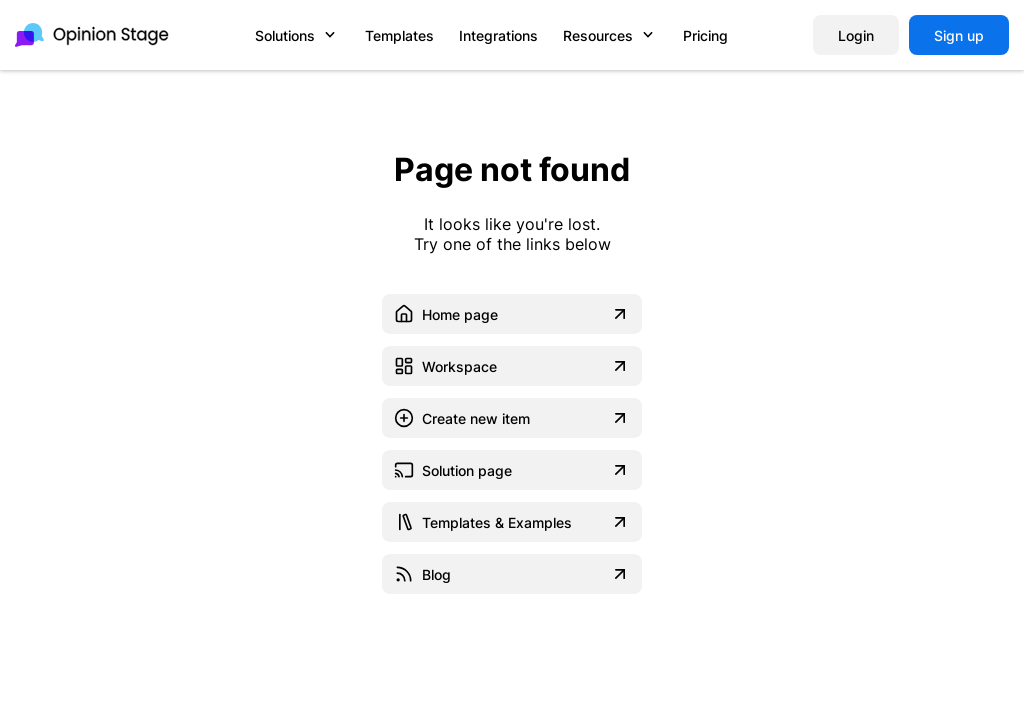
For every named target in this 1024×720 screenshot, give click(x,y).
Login (856, 35)
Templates (399, 35)
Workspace (512, 366)
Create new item (512, 418)
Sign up (959, 35)
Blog (512, 574)
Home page (512, 314)
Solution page (512, 470)
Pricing (705, 35)
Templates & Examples (512, 522)
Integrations (498, 35)
